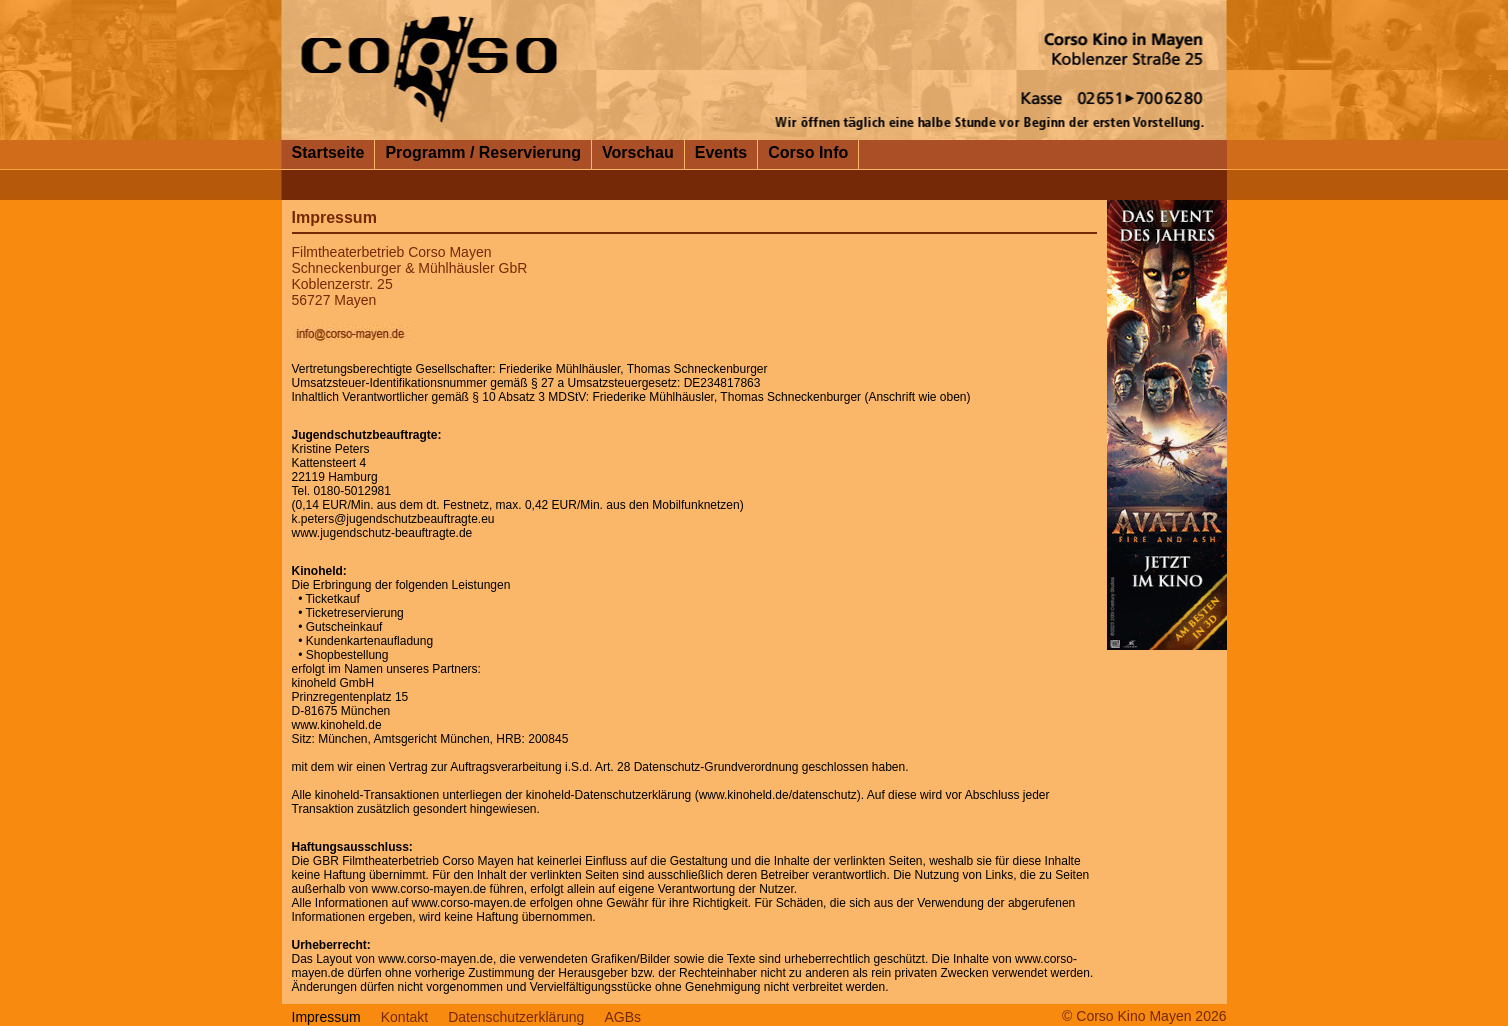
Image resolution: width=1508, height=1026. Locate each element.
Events (721, 152)
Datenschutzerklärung (516, 1017)
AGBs (622, 1017)
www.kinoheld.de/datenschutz (778, 795)
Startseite (328, 152)
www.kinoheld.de (337, 725)
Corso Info (808, 152)
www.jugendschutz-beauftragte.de (382, 533)
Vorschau (638, 152)
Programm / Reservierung (483, 152)
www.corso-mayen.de (429, 889)
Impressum (326, 1017)
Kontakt (404, 1017)
